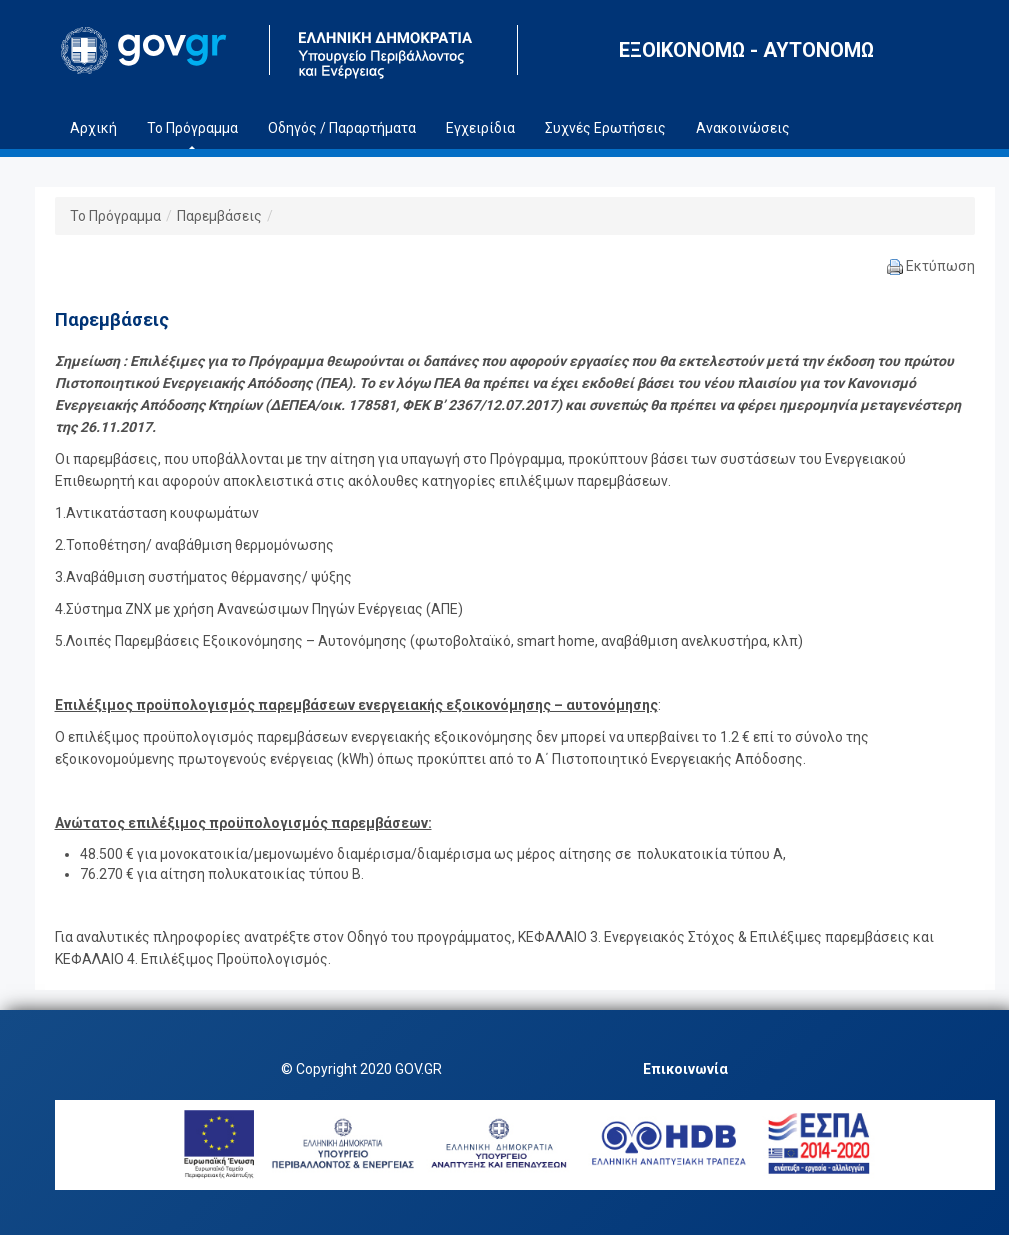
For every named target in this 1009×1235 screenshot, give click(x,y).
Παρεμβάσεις (219, 216)
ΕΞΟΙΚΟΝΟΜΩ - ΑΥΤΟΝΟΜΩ (746, 50)
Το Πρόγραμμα (115, 216)
